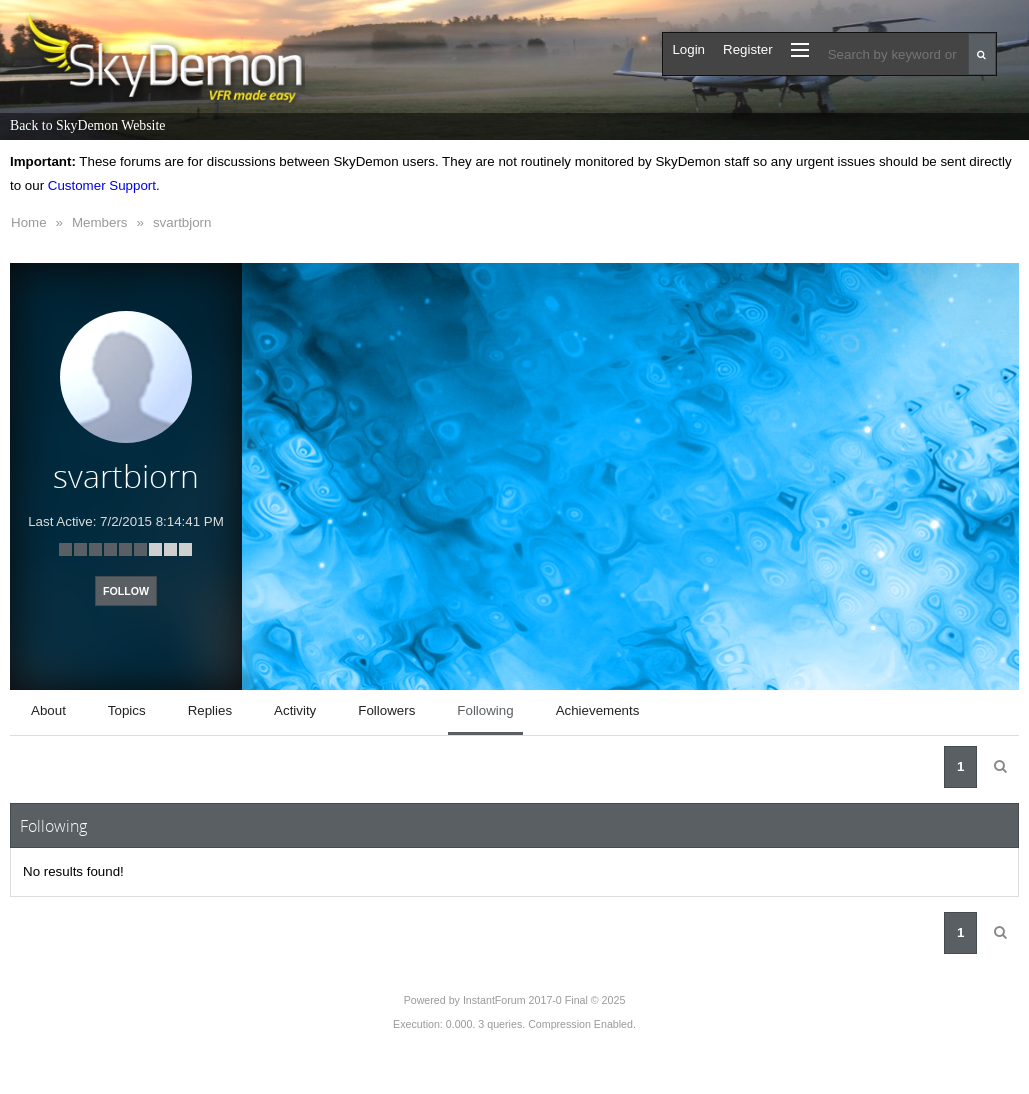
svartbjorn (182, 222)
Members (100, 222)
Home (29, 222)
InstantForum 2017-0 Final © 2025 (544, 1000)
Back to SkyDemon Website (87, 125)
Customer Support (102, 185)
